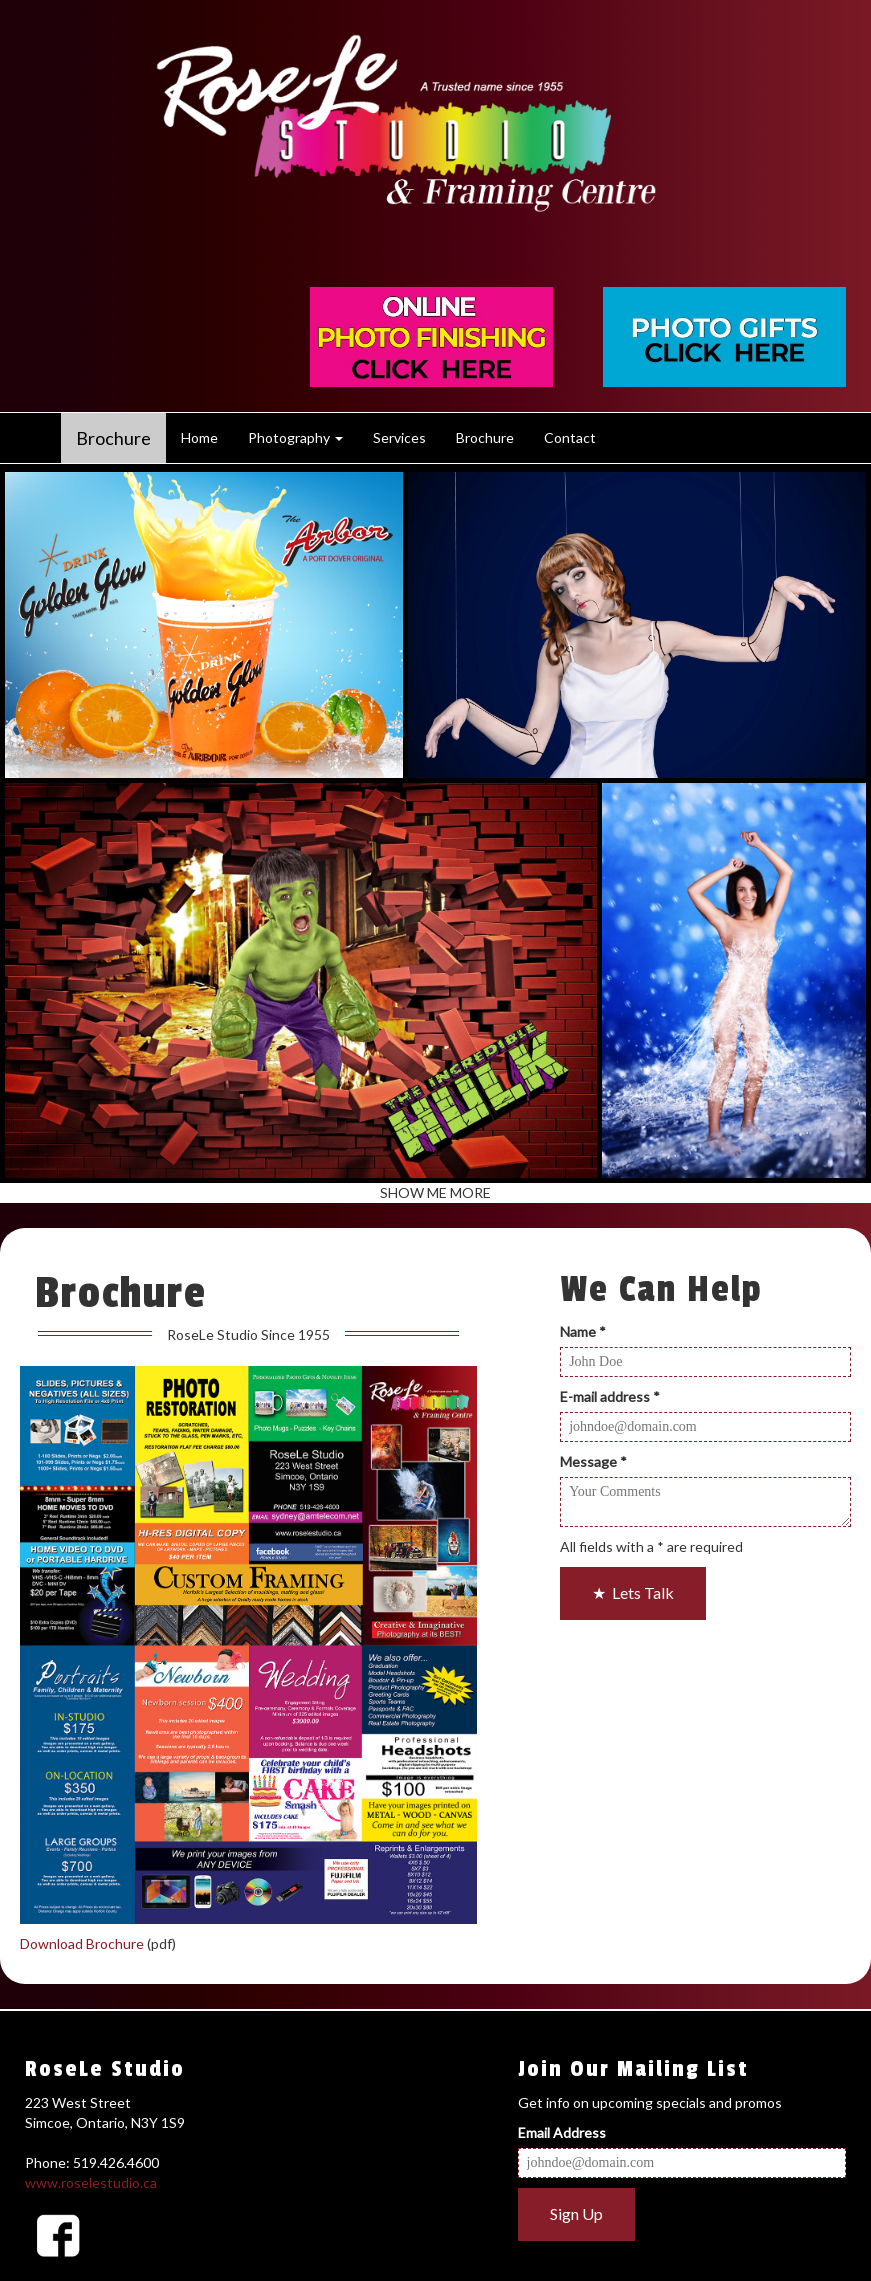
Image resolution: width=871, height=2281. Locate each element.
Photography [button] (295, 437)
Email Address (562, 2132)
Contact (570, 437)
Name (583, 1331)
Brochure (113, 438)
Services (399, 437)
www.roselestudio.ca (91, 2182)
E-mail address (610, 1396)
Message (593, 1461)
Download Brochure (82, 1943)
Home (199, 437)
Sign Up (576, 2213)
